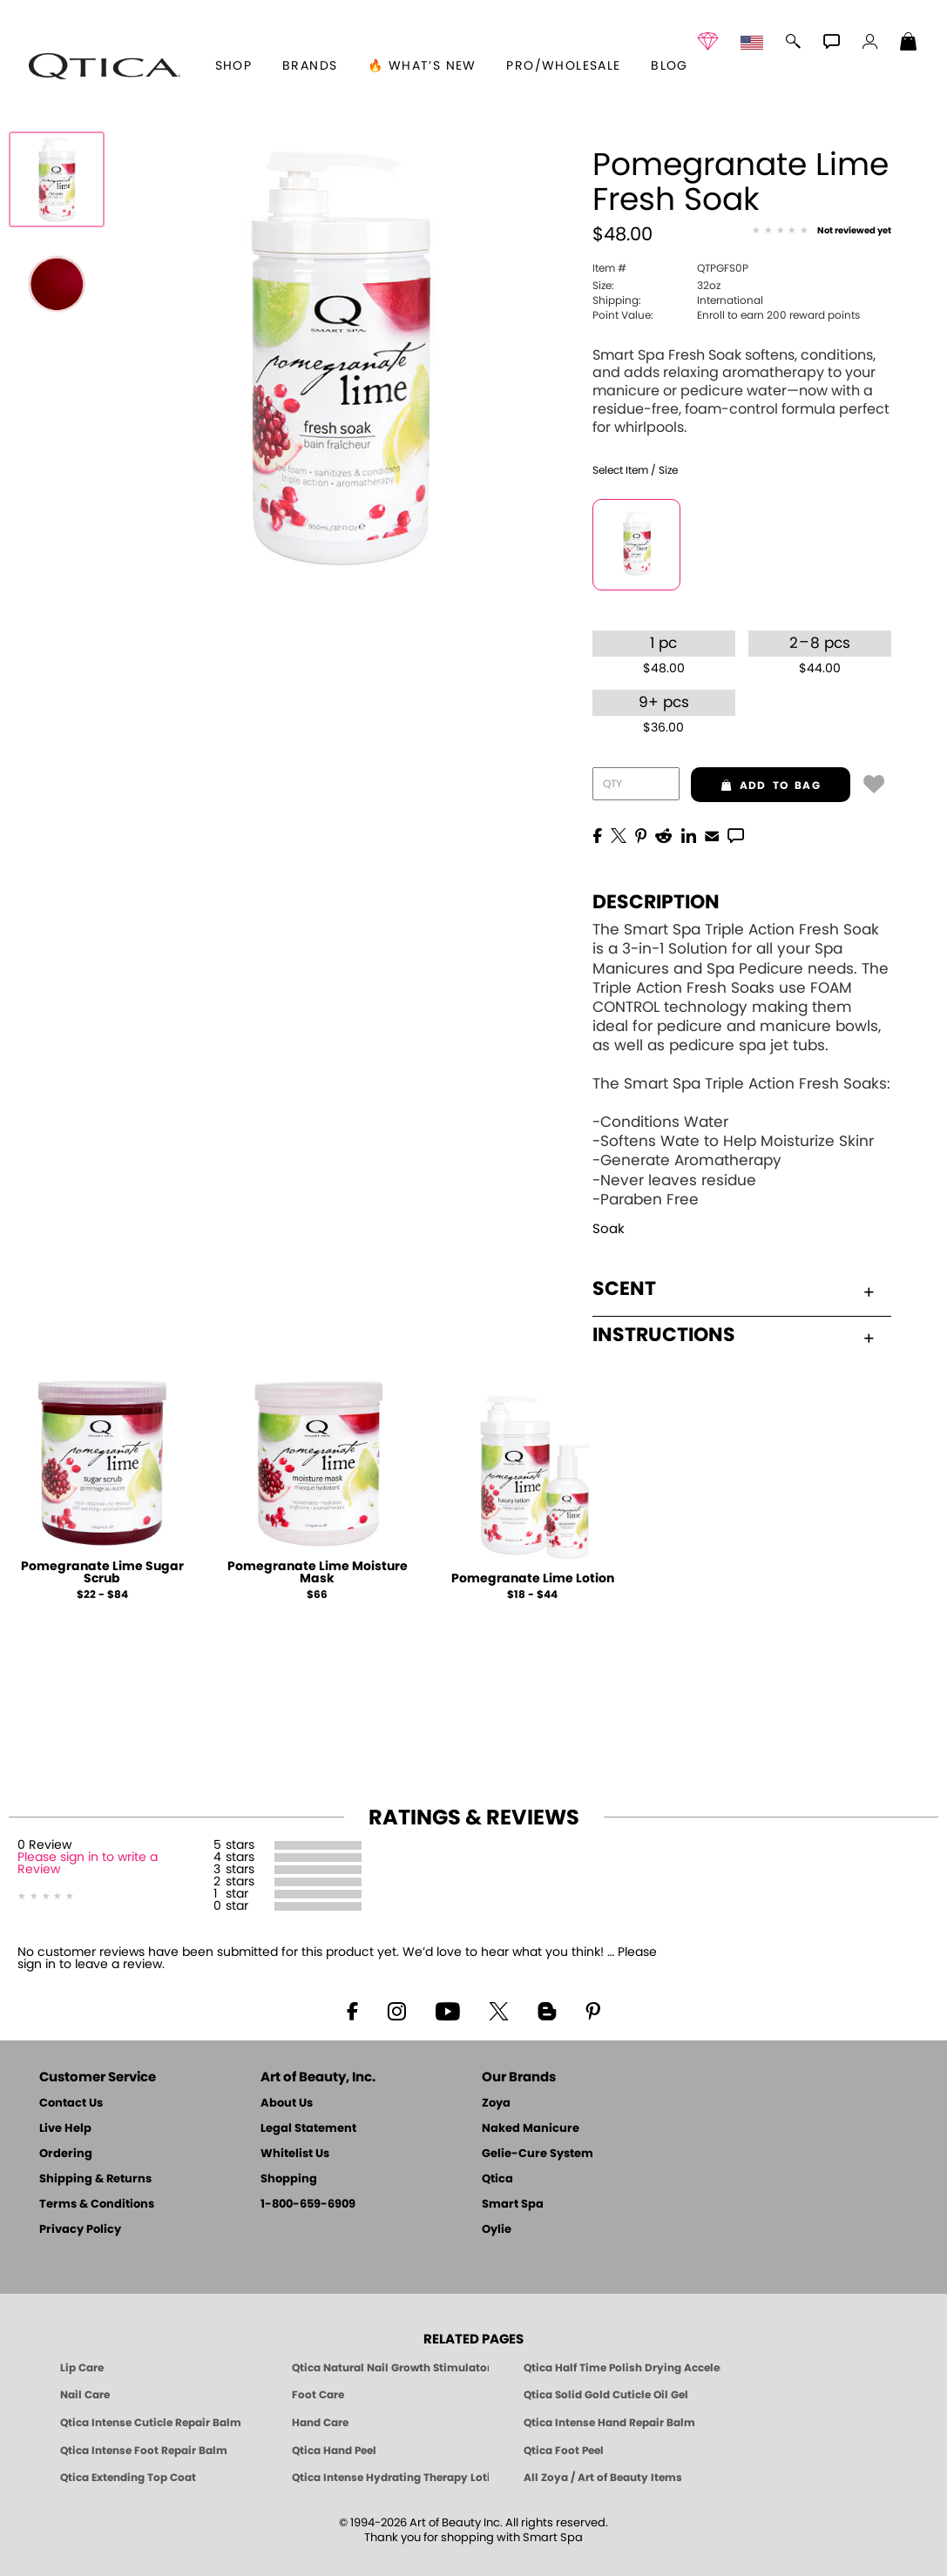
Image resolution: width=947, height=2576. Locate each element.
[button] (104, 66)
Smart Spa (513, 2204)
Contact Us (71, 2103)
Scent (733, 1288)
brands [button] (309, 66)
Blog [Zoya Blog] (669, 66)
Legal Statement (308, 2128)
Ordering (65, 2154)
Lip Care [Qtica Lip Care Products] (82, 2368)
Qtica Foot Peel (564, 2450)
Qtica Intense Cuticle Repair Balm (150, 2423)
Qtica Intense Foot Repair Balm (143, 2450)
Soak (608, 1229)
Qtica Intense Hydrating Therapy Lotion (390, 2477)
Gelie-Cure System (537, 2154)
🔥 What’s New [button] (422, 66)
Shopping (288, 2179)
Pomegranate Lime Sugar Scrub (102, 1573)
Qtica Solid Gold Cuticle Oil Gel (606, 2395)
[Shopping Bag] (908, 43)
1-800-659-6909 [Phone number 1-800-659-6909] (307, 2204)
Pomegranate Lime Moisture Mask (317, 1573)
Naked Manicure (530, 2128)
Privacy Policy (80, 2229)
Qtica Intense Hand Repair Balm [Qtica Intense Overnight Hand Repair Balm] (609, 2423)
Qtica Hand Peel (334, 2450)
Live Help (65, 2128)
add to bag (756, 785)
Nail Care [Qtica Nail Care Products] (85, 2395)
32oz (656, 285)
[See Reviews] (821, 231)
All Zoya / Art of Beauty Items (603, 2477)
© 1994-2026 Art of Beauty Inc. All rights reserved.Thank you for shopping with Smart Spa (473, 2531)
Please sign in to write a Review (87, 1863)
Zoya (496, 2103)
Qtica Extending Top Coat (128, 2477)
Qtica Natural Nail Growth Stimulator (390, 2368)
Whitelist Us (294, 2154)
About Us (286, 2103)
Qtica (497, 2179)
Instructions (733, 1335)
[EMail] (712, 834)
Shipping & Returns (95, 2179)
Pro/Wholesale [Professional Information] (563, 66)
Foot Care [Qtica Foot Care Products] (318, 2395)
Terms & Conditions (96, 2204)
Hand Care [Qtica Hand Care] (320, 2423)
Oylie (496, 2229)
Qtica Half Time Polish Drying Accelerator (622, 2368)
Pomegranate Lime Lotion (532, 1579)
